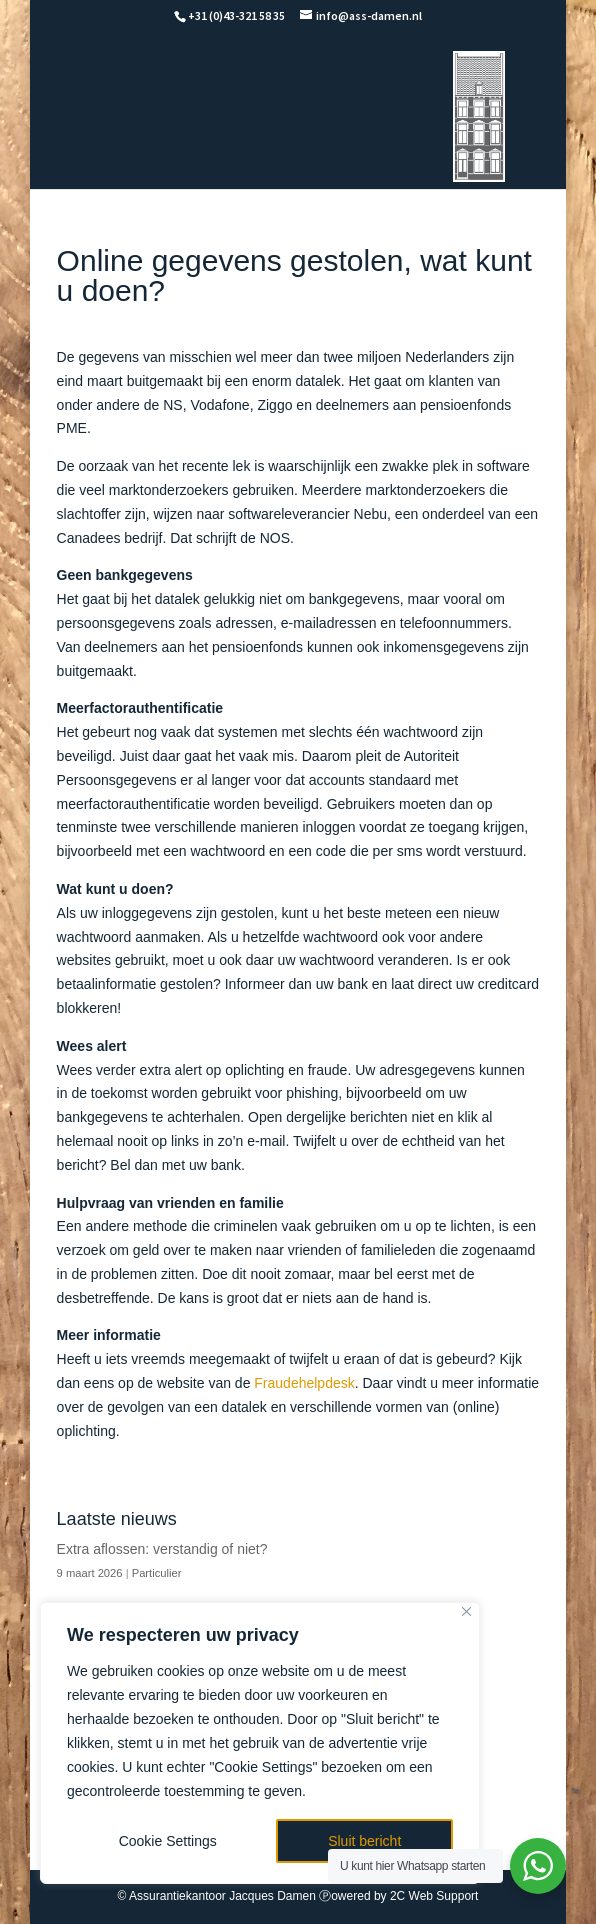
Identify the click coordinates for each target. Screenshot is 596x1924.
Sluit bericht (364, 1841)
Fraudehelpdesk (304, 1383)
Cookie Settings (168, 1841)
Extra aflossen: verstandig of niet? (162, 1549)
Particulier (157, 1573)
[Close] (466, 1611)
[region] (260, 1743)
